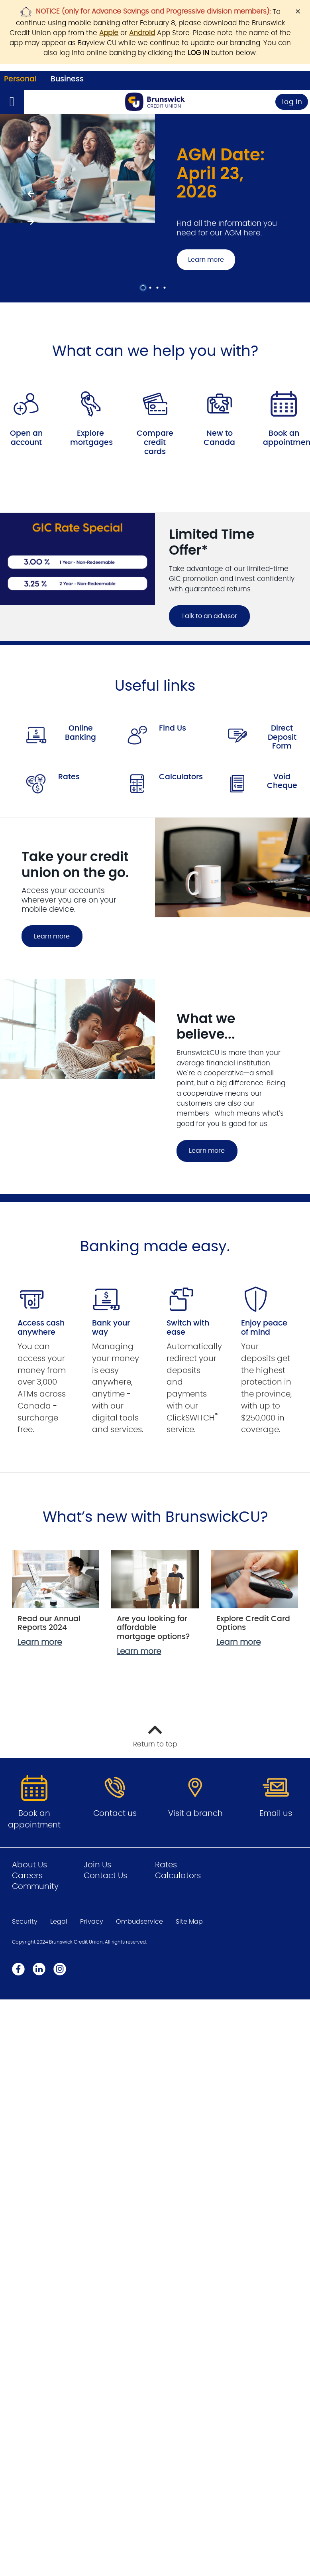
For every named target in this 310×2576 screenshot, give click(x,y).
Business (67, 79)
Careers (27, 1876)
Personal (20, 79)
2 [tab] (151, 287)
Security (24, 1921)
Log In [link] (291, 102)
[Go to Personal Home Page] (155, 102)
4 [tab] (166, 287)
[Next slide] (30, 222)
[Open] (12, 102)
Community (35, 1887)
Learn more (206, 260)
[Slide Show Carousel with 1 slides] (155, 577)
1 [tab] (144, 287)
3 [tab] (158, 287)
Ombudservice (139, 1921)
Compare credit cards (155, 442)
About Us (29, 1865)
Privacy (91, 1921)
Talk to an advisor (203, 616)
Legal (58, 1921)
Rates (69, 777)
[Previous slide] (30, 194)
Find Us (172, 728)
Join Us (97, 1865)
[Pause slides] (30, 139)
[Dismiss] (298, 11)
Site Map (189, 1921)
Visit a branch (195, 1813)
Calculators (181, 777)
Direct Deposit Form (282, 737)
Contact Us (105, 1876)
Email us (275, 1813)
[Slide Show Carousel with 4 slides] (155, 208)
